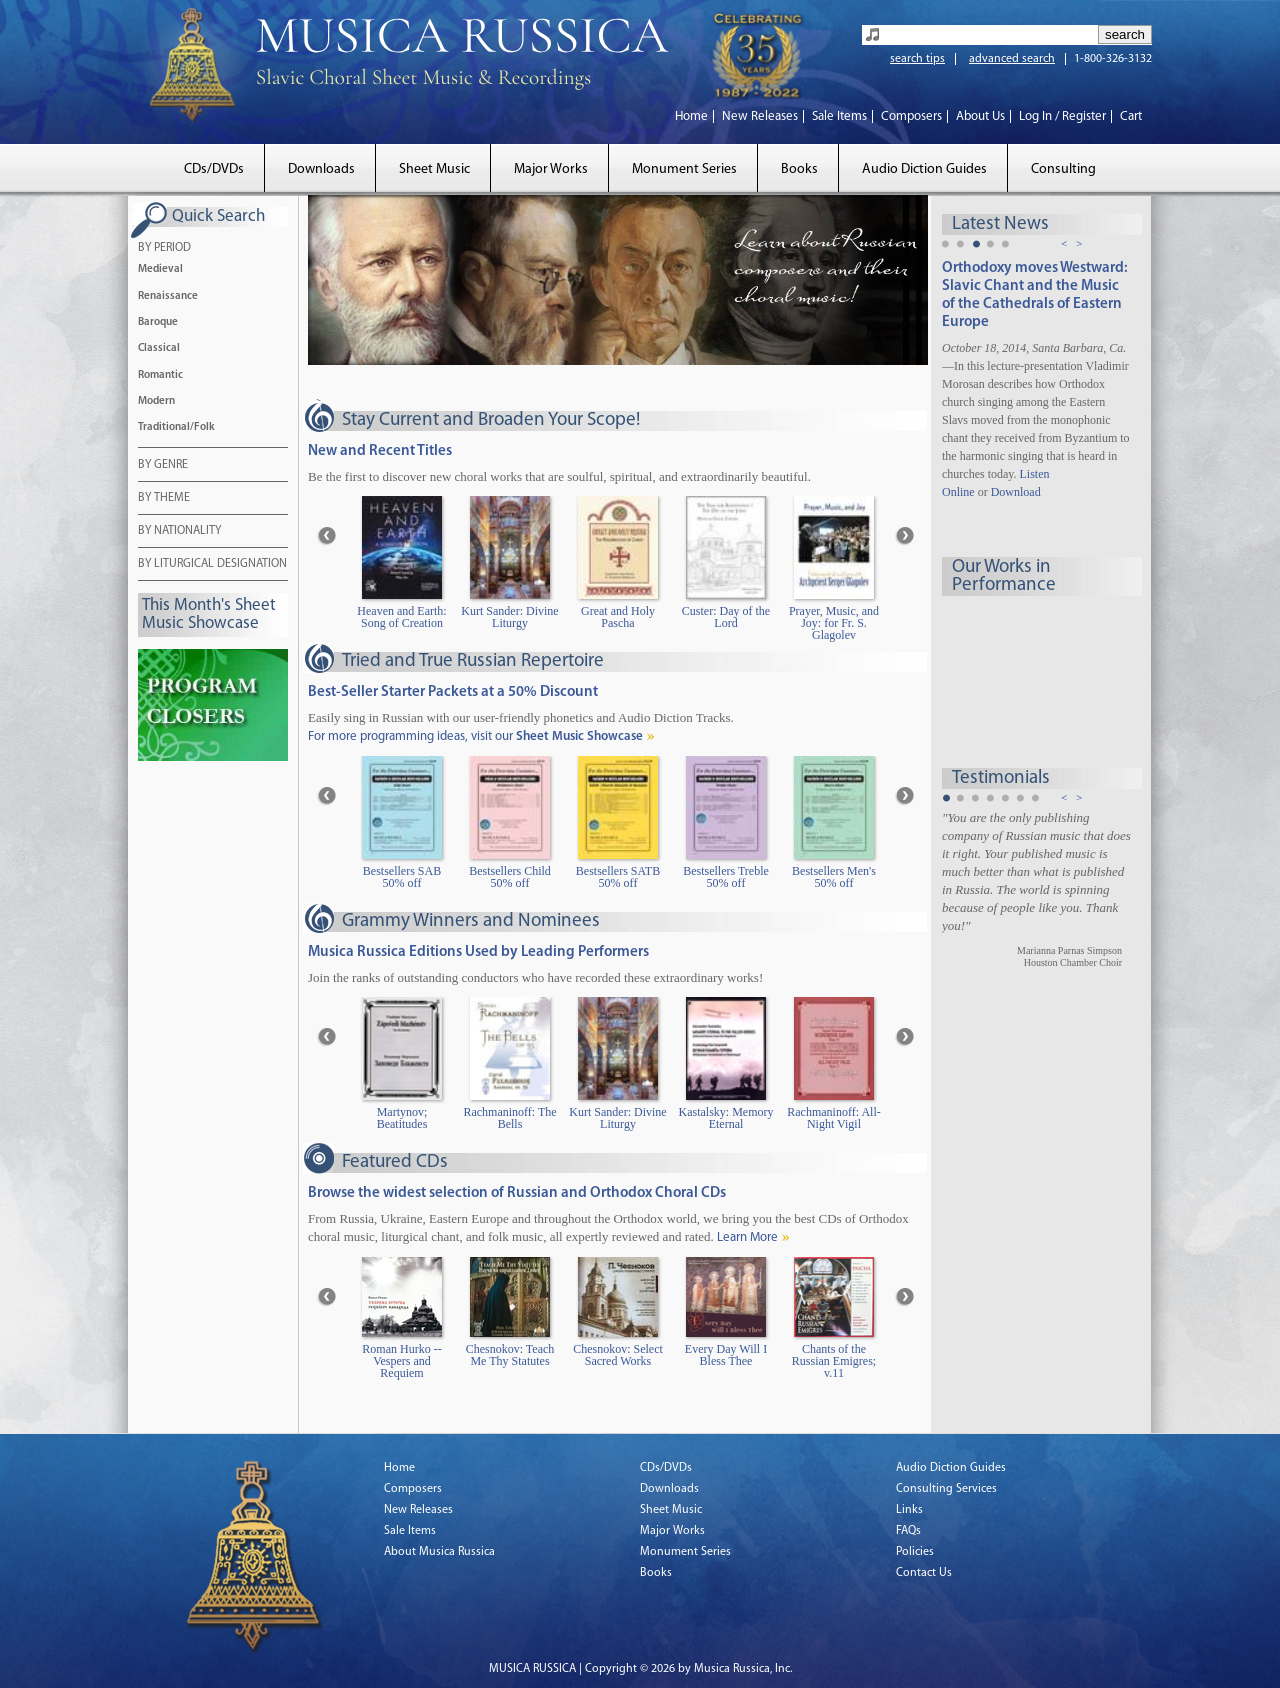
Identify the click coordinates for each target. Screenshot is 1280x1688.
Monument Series (684, 169)
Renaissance (168, 296)
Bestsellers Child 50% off (510, 877)
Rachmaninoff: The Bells (509, 1118)
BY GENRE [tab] (163, 466)
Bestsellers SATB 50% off (618, 877)
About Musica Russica (439, 1552)
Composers (911, 116)
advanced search (1012, 59)
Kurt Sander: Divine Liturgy (509, 617)
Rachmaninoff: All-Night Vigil (833, 1118)
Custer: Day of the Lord (726, 617)
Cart (1131, 116)
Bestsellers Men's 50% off (834, 877)
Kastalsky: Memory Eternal (726, 1118)
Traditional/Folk (176, 427)
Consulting (1063, 169)
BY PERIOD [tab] (164, 249)
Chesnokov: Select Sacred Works (618, 1355)
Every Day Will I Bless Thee (726, 1355)
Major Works (551, 169)
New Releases (760, 116)
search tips (917, 59)
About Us (980, 116)
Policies (915, 1552)
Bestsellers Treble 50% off (726, 877)
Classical (159, 348)
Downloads (321, 169)
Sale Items (839, 116)
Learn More (747, 1237)
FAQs (908, 1531)
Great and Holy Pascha (618, 617)
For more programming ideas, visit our (475, 736)
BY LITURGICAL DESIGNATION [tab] (212, 565)
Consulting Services (946, 1489)
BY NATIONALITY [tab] (179, 532)
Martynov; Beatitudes (402, 1118)
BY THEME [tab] (164, 499)
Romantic (160, 375)
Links (909, 1510)
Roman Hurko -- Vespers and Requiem (401, 1361)
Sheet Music (434, 169)
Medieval (160, 269)
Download (1016, 492)
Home (691, 116)
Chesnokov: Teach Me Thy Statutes (510, 1355)
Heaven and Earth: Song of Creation (401, 617)
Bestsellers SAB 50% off (402, 877)
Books (799, 169)
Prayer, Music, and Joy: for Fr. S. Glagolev (834, 623)
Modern (156, 401)
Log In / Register (1062, 116)
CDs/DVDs (214, 169)
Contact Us (924, 1573)
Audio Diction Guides (924, 169)
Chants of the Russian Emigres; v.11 (834, 1361)
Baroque (158, 322)
